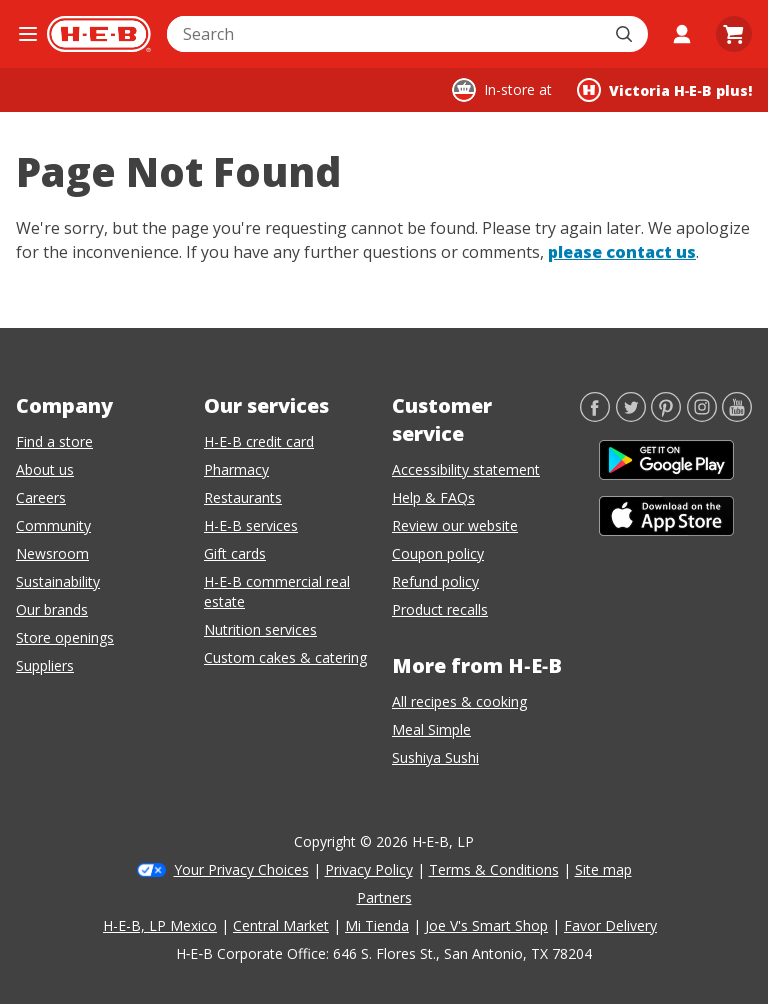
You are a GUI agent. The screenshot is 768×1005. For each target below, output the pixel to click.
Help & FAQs (433, 497)
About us (45, 469)
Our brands (52, 609)
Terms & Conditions (494, 869)
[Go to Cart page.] (734, 34)
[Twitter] (631, 416)
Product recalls (440, 609)
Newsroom (52, 553)
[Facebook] (595, 416)
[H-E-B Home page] (99, 34)
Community (53, 525)
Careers (41, 497)
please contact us (622, 252)
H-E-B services (251, 525)
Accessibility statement (466, 469)
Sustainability (58, 581)
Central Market (281, 925)
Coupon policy (438, 553)
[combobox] (385, 34)
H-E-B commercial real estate (277, 591)
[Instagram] (702, 416)
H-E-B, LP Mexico (160, 925)
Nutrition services (260, 629)
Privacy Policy (369, 869)
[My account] (682, 34)
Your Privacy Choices (241, 869)
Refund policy (435, 581)
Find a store (54, 441)
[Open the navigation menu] (27, 34)
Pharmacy (236, 469)
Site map (603, 869)
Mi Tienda (377, 925)
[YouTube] (737, 416)
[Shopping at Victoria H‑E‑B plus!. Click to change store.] (664, 90)
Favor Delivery (610, 925)
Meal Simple (431, 729)
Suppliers (45, 665)
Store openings (65, 637)
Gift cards (235, 553)
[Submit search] (626, 34)
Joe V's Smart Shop (486, 925)
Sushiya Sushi (435, 757)
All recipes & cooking (459, 701)
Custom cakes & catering (285, 657)
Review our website (455, 525)
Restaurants (243, 497)
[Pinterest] (666, 416)
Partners (384, 897)
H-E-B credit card (259, 441)
